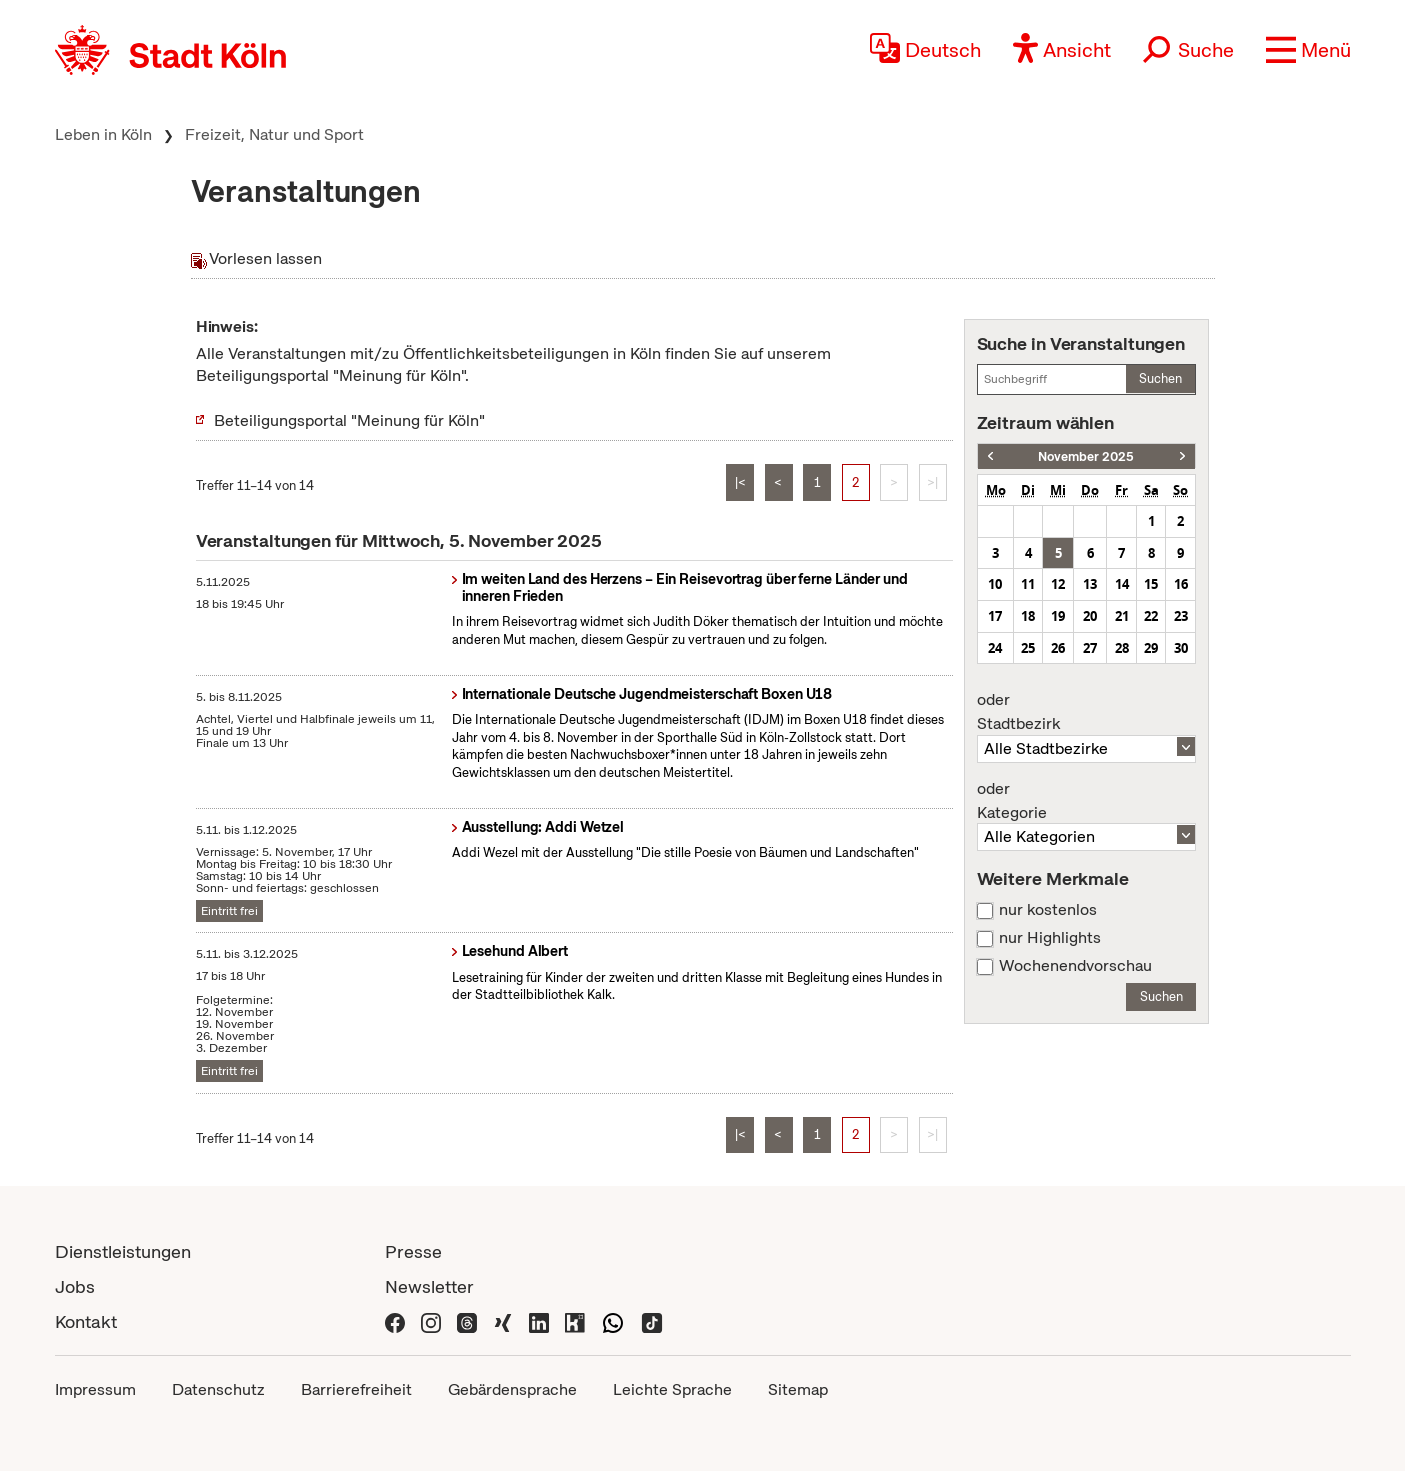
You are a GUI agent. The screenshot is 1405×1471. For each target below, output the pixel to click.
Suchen (1160, 378)
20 (1090, 616)
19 (1058, 616)
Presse (413, 1251)
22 (1151, 616)
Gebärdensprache (512, 1389)
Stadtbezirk (1087, 712)
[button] (1308, 50)
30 (1181, 648)
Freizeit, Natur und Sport (274, 134)
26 (1058, 648)
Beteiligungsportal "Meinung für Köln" (349, 420)
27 (1090, 648)
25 (1028, 648)
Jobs (75, 1286)
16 (1181, 584)
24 (995, 648)
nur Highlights (1050, 938)
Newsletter (429, 1286)
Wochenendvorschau (1075, 966)
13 (1090, 584)
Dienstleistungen (123, 1251)
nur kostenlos (1048, 910)
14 (1122, 584)
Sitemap (798, 1389)
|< (740, 482)
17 (995, 616)
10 (995, 584)
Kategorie (1087, 801)
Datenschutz (218, 1389)
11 (1028, 584)
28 (1122, 648)
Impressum (95, 1389)
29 (1151, 648)
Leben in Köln (103, 134)
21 (1122, 616)
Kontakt (86, 1321)
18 (1028, 616)
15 (1151, 584)
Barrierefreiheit (356, 1389)
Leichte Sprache (672, 1389)
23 (1181, 616)
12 (1058, 584)
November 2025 (1086, 456)
